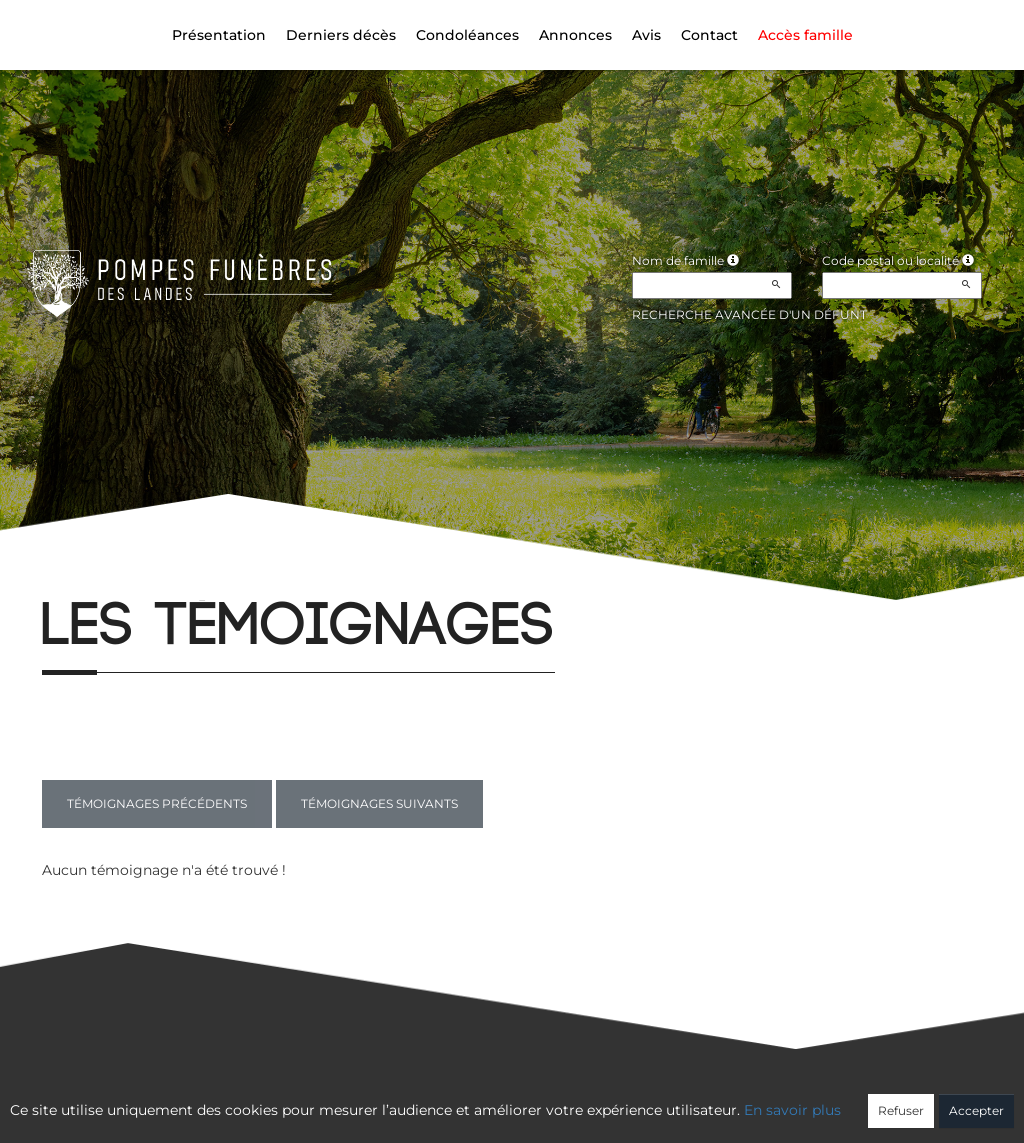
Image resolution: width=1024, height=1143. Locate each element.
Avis (646, 35)
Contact (709, 35)
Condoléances (467, 35)
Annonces (575, 35)
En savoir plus (792, 1110)
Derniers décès (341, 35)
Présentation (219, 35)
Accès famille (805, 35)
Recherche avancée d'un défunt (749, 314)
